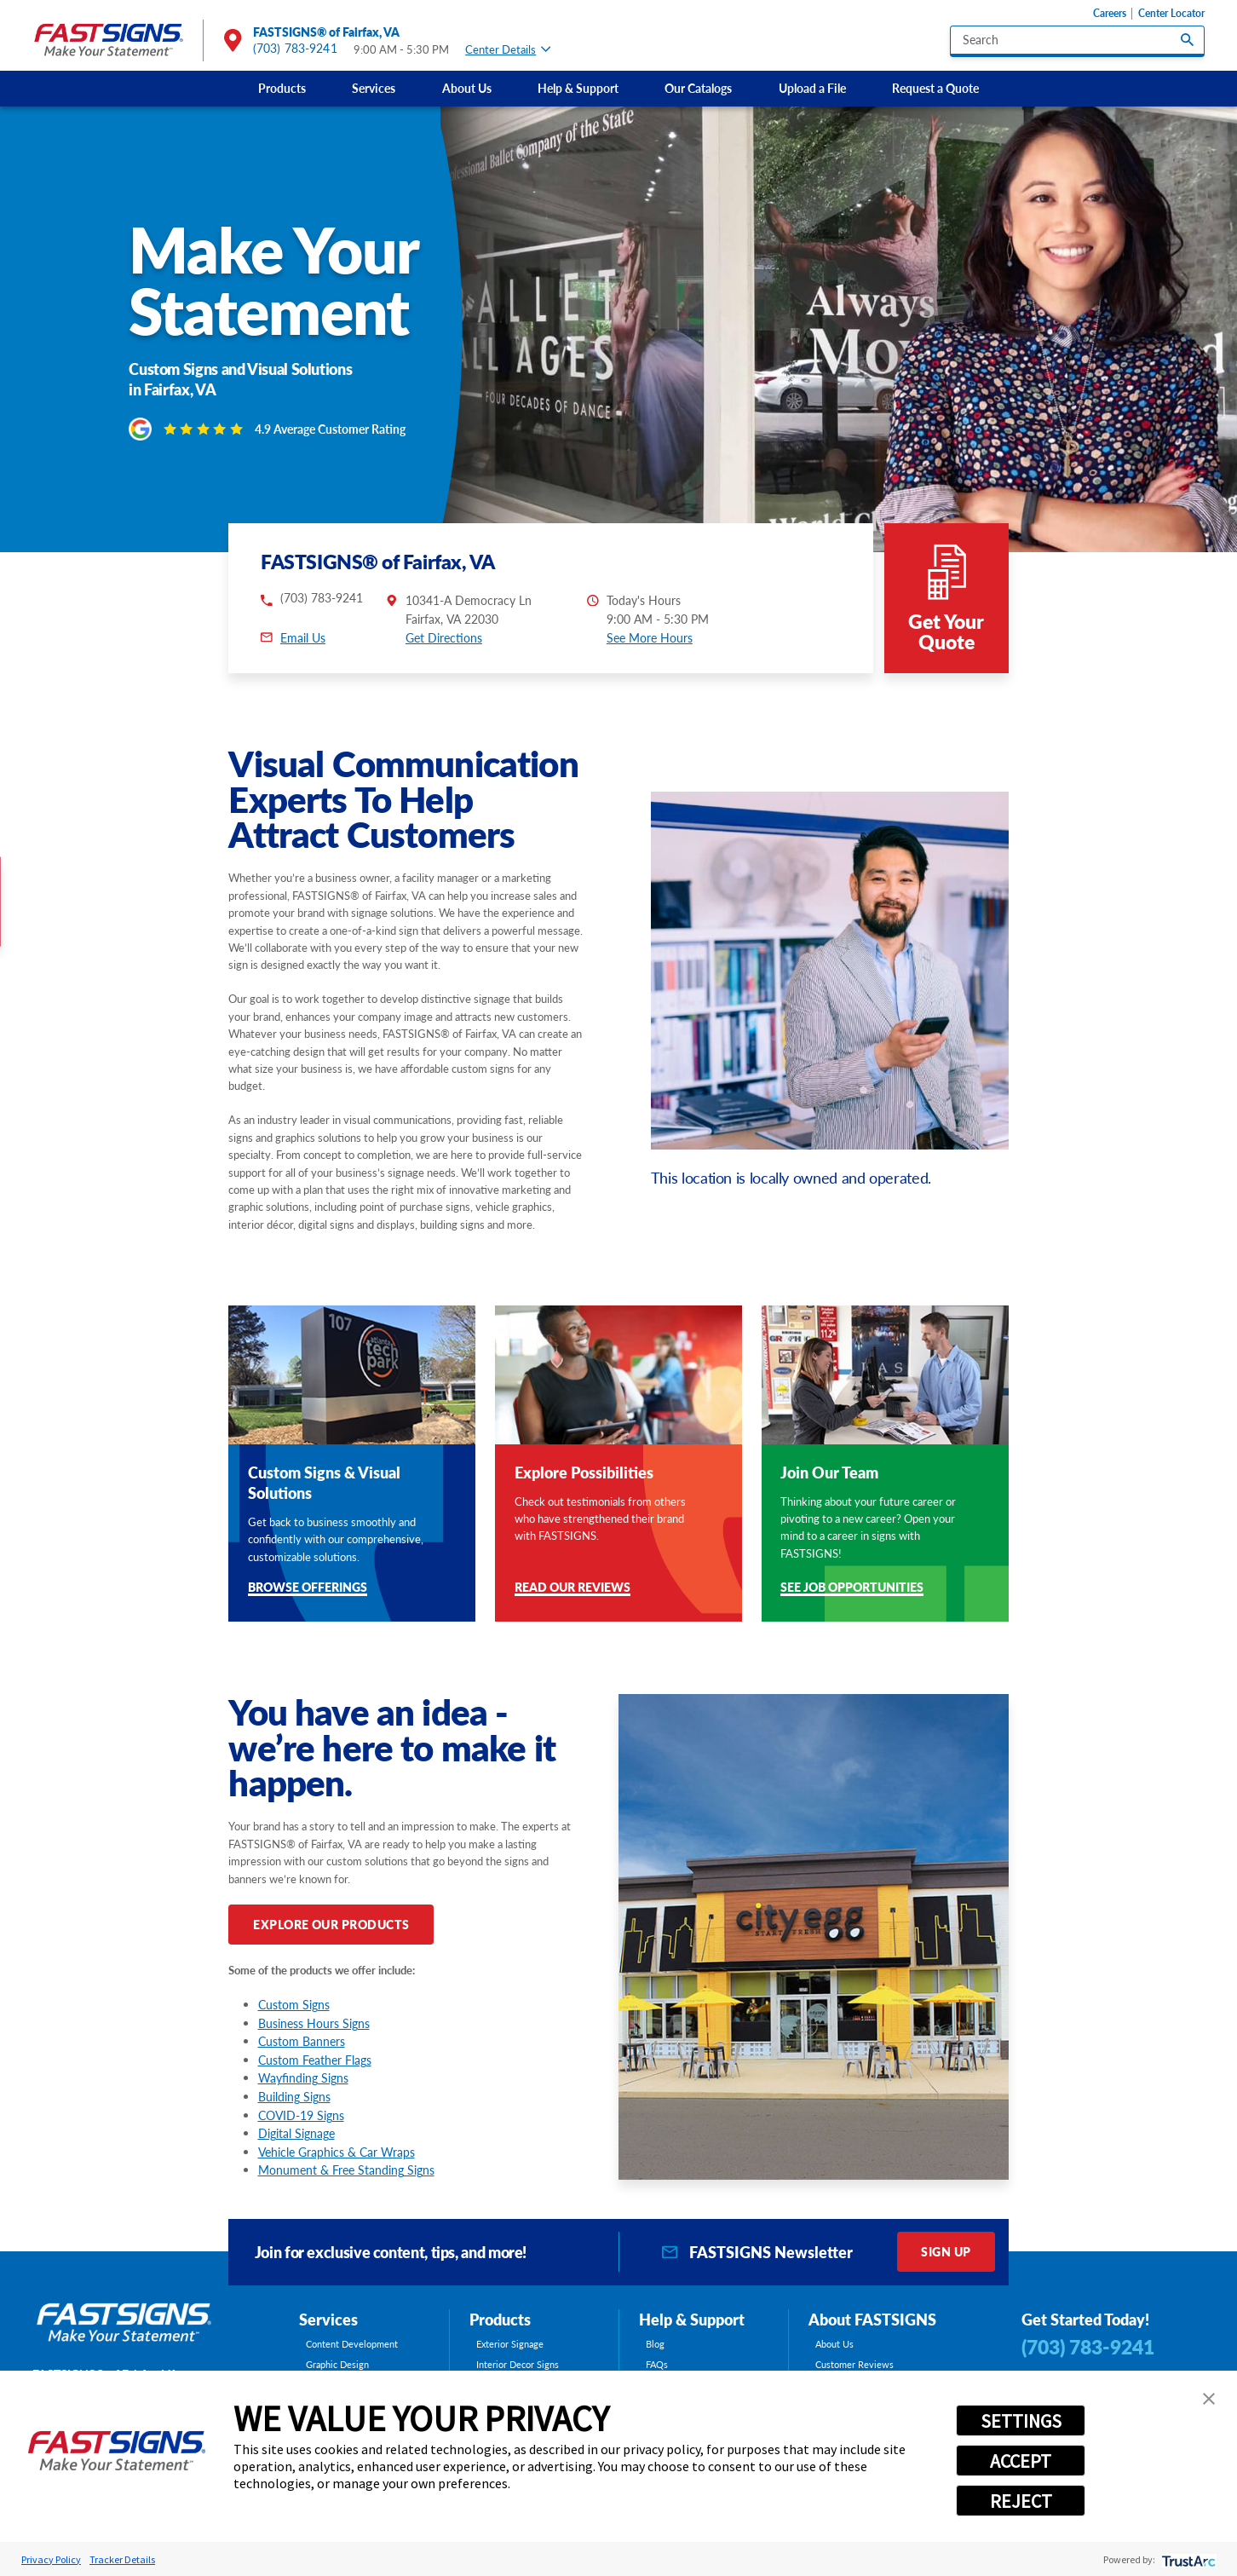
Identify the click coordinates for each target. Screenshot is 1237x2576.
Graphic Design (337, 2364)
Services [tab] (328, 2319)
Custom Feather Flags (314, 2060)
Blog (655, 2343)
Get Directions (444, 638)
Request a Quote (935, 88)
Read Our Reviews (572, 1588)
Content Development (352, 2343)
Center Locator (1171, 13)
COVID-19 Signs (301, 2115)
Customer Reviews (854, 2364)
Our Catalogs (698, 88)
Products (282, 88)
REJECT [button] (1021, 2501)
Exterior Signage (510, 2343)
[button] (1209, 2399)
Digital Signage (296, 2133)
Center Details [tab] (507, 50)
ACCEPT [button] (1020, 2461)
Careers (1109, 13)
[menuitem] (281, 89)
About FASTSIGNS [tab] (872, 2319)
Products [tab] (500, 2319)
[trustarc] (1187, 2559)
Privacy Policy (51, 2559)
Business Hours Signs (314, 2023)
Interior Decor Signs (517, 2364)
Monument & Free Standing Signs (346, 2170)
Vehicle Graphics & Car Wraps (336, 2152)
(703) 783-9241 (295, 48)
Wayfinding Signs (303, 2078)
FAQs (657, 2364)
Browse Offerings (307, 1588)
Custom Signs (294, 2005)
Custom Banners (301, 2041)
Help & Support (578, 88)
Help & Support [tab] (692, 2319)
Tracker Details (122, 2559)
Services (373, 88)
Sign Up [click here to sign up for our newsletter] (945, 2252)
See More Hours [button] (650, 638)
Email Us (302, 638)
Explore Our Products (331, 1924)
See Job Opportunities (851, 1588)
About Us (467, 88)
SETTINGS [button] (1021, 2421)
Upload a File (812, 88)
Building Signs (294, 2097)
